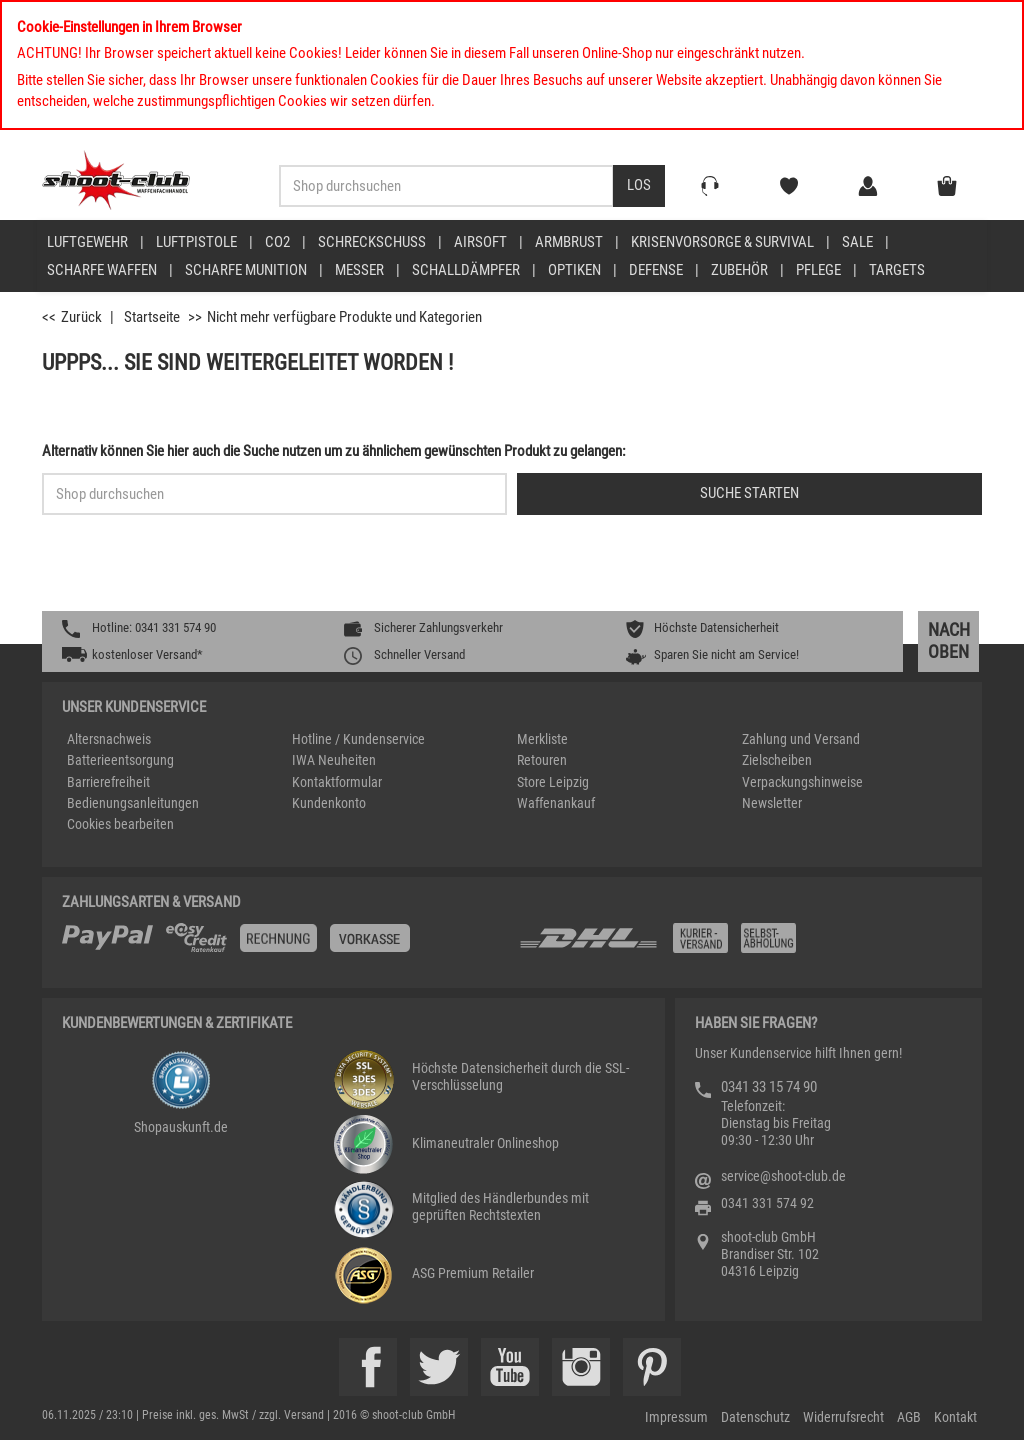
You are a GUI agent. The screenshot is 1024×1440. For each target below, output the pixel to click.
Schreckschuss (372, 242)
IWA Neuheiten (334, 760)
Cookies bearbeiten (120, 824)
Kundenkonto (329, 803)
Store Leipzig (553, 782)
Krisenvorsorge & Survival (722, 242)
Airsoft (480, 242)
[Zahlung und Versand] (739, 945)
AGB (909, 1417)
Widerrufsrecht (843, 1417)
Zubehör (739, 270)
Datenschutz (755, 1417)
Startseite (152, 317)
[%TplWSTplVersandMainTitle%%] (284, 945)
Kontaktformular (337, 782)
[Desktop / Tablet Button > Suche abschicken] (639, 186)
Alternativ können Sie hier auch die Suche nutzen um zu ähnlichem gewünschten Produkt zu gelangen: (334, 451)
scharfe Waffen (102, 270)
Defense (656, 270)
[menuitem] (101, 242)
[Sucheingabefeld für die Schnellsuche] (274, 494)
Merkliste (542, 739)
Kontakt (955, 1417)
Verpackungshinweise (802, 782)
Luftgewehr (87, 242)
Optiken (574, 270)
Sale (857, 242)
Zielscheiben (777, 760)
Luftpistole (196, 242)
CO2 (277, 242)
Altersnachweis (109, 739)
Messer (359, 270)
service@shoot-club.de (783, 1176)
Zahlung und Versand (801, 739)
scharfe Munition (246, 270)
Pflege (818, 270)
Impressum (676, 1417)
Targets (897, 270)
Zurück (81, 317)
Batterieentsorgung (120, 760)
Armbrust (569, 242)
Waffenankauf (556, 803)
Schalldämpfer (466, 270)
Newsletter (772, 803)
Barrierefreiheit (108, 782)
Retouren (542, 760)
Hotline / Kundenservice (358, 739)
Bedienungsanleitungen (133, 803)
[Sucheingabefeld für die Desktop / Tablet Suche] (446, 186)
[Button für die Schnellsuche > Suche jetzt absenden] (749, 494)
